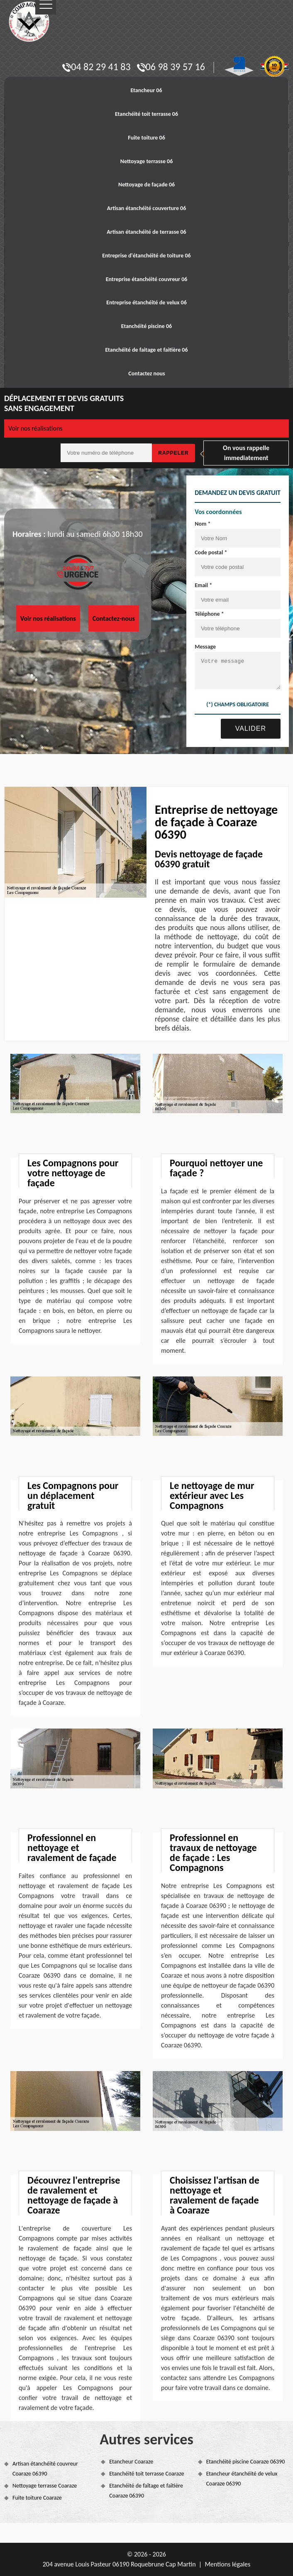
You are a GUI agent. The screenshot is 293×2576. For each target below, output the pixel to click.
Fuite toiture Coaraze (37, 2497)
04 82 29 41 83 (96, 67)
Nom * (195, 523)
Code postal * (203, 552)
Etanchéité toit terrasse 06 (146, 114)
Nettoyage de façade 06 (146, 184)
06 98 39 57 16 (171, 67)
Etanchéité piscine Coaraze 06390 (245, 2461)
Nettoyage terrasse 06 (146, 161)
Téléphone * (202, 613)
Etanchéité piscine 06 (146, 326)
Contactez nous (146, 373)
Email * (196, 585)
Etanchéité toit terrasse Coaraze (146, 2473)
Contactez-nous (114, 618)
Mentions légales (227, 2564)
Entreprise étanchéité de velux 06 (146, 302)
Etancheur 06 (146, 90)
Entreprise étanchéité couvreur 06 (147, 279)
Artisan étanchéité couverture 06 (146, 208)
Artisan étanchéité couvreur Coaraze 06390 (45, 2468)
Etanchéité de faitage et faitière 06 (146, 349)
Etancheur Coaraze (131, 2461)
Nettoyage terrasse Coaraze (44, 2485)
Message (197, 646)
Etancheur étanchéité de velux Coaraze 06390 (242, 2478)
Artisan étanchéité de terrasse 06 (146, 231)
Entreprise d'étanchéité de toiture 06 (146, 255)
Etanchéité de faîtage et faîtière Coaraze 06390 (146, 2490)
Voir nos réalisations (35, 428)
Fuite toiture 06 (146, 137)
